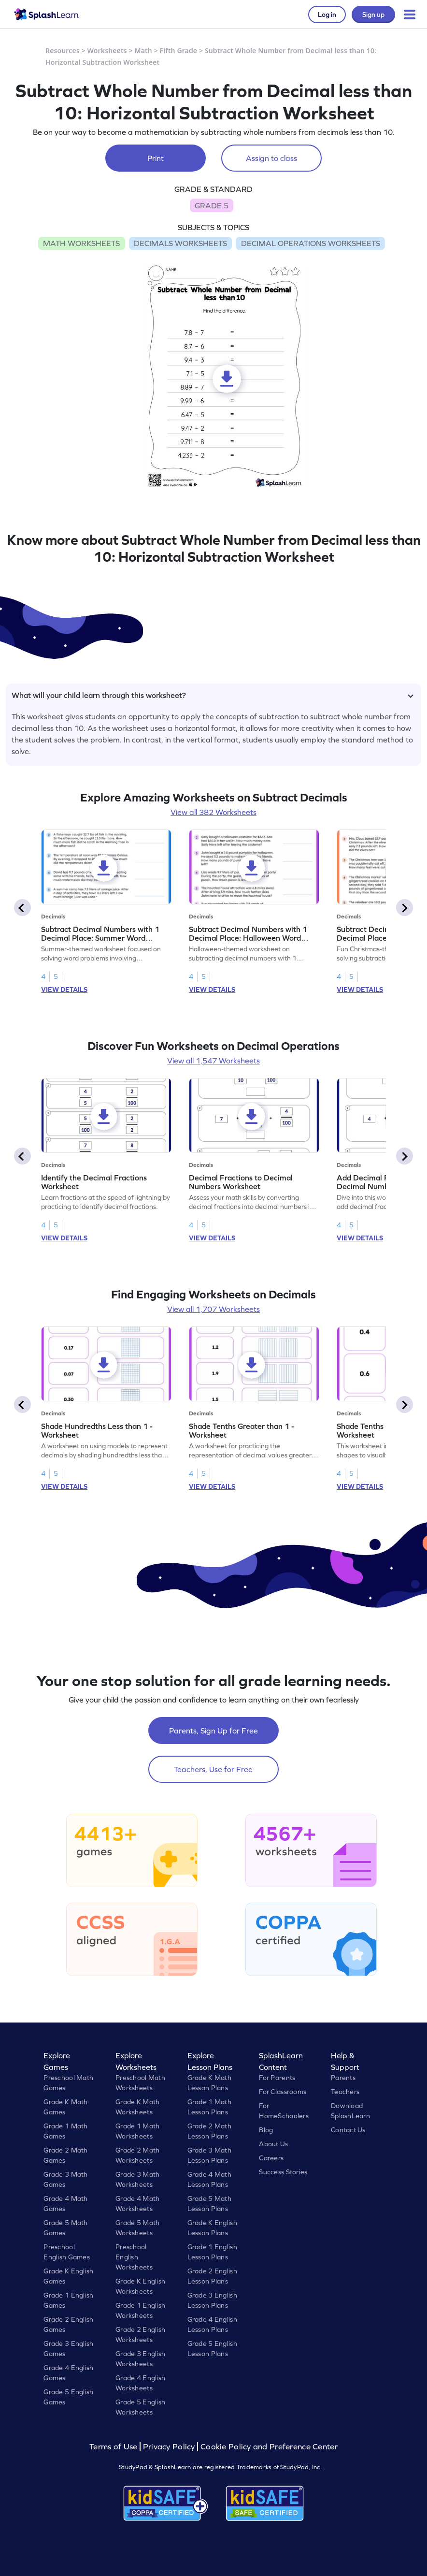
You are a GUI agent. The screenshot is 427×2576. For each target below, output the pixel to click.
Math (143, 50)
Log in (327, 14)
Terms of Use (114, 2446)
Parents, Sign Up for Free (213, 1730)
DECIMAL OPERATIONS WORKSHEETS (310, 243)
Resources (62, 50)
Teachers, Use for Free (213, 1769)
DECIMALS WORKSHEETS (180, 243)
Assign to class (271, 158)
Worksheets (107, 50)
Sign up (373, 14)
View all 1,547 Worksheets (213, 1060)
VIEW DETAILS (64, 989)
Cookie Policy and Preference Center (269, 2446)
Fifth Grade (179, 50)
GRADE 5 (211, 205)
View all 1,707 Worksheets (213, 1309)
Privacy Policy (169, 2446)
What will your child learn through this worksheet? (212, 695)
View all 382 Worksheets (213, 812)
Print (155, 158)
